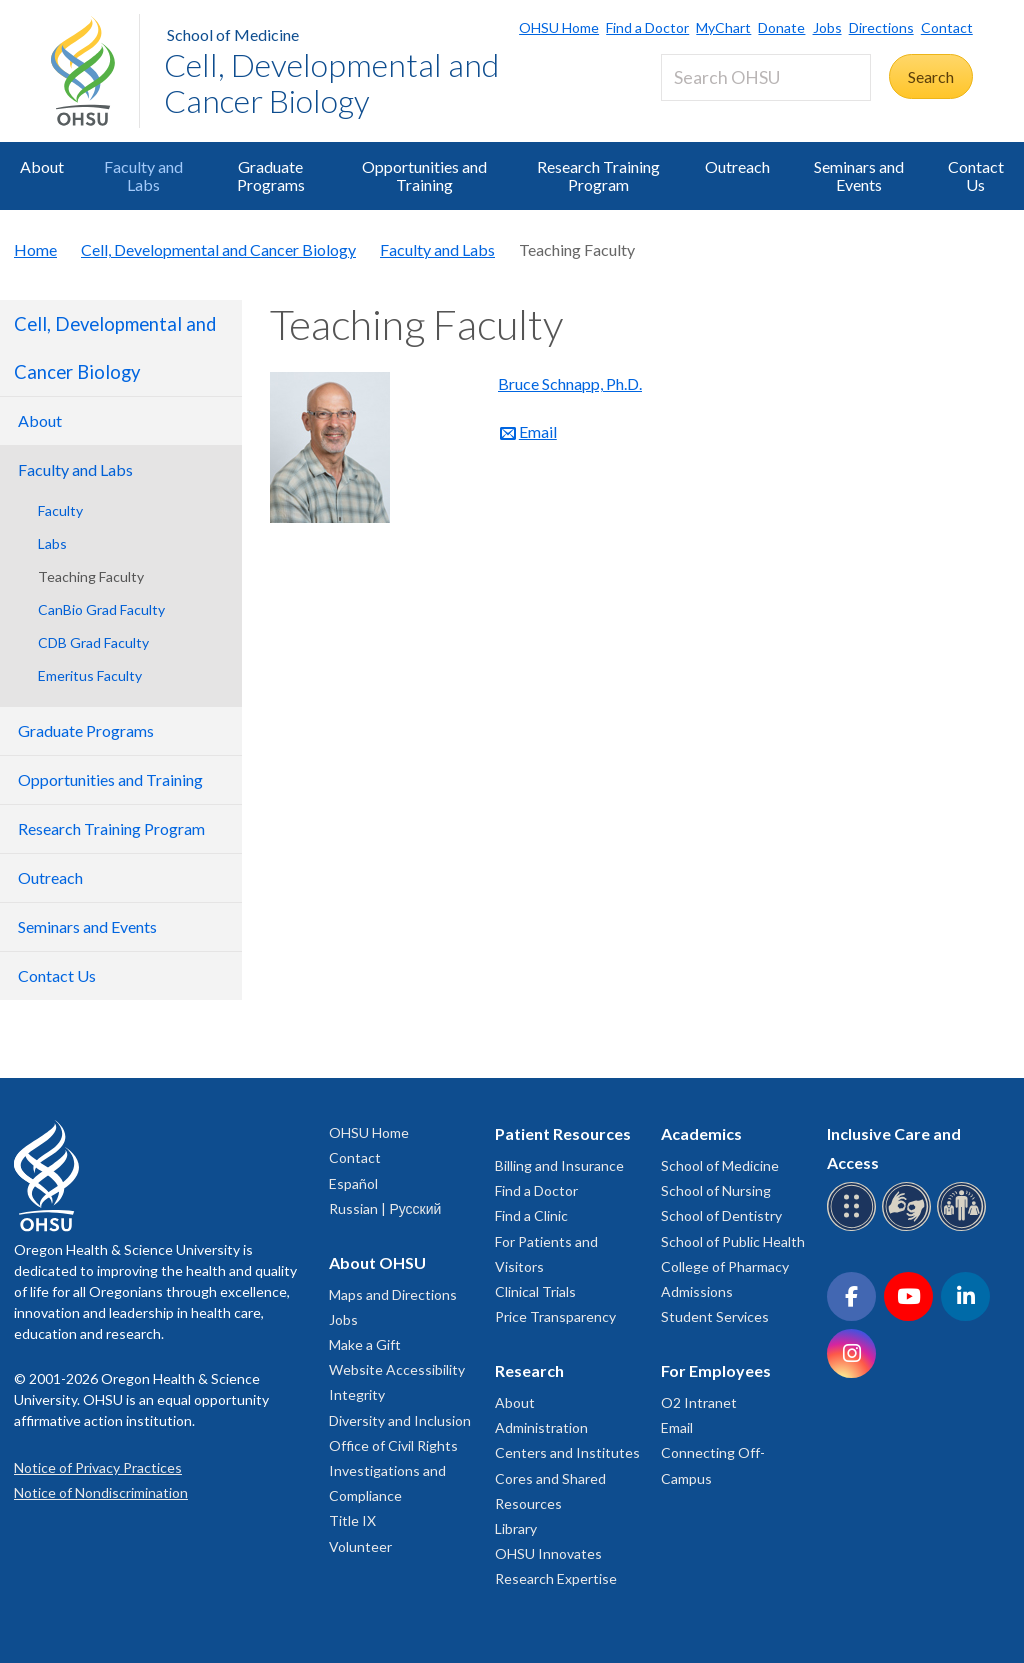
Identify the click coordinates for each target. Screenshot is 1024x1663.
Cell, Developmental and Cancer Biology (331, 82)
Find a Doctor (647, 27)
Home (35, 249)
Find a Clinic (531, 1215)
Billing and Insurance (559, 1165)
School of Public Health (733, 1241)
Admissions (697, 1291)
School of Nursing (716, 1190)
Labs (52, 543)
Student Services (715, 1316)
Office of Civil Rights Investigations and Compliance (393, 1470)
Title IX (352, 1520)
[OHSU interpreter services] (964, 1227)
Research (529, 1370)
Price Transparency (555, 1316)
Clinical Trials (535, 1291)
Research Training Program (598, 175)
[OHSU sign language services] (909, 1227)
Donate (781, 27)
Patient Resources (563, 1133)
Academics (701, 1133)
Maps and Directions (393, 1294)
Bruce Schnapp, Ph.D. (570, 383)
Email (538, 431)
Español (353, 1183)
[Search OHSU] (766, 77)
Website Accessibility (397, 1369)
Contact (947, 27)
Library (516, 1528)
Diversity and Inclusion (400, 1420)
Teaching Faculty (91, 576)
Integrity (357, 1394)
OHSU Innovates (548, 1553)
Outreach (737, 166)
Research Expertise (556, 1578)
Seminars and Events (859, 175)
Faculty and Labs (143, 175)
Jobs (827, 27)
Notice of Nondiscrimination (101, 1492)
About (42, 166)
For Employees (716, 1370)
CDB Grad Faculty (93, 642)
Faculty (60, 510)
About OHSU (377, 1262)
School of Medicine (233, 34)
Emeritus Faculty (90, 675)
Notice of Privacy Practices (98, 1467)
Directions (881, 27)
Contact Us (976, 175)
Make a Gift (365, 1344)
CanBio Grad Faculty (101, 609)
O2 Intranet (699, 1402)
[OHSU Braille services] (854, 1227)
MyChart (723, 27)
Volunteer (360, 1546)
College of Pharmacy (725, 1266)
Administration (541, 1427)
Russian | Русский (385, 1208)
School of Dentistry (721, 1215)
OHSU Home (559, 27)
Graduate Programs (271, 175)
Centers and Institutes (567, 1452)
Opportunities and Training (424, 175)
